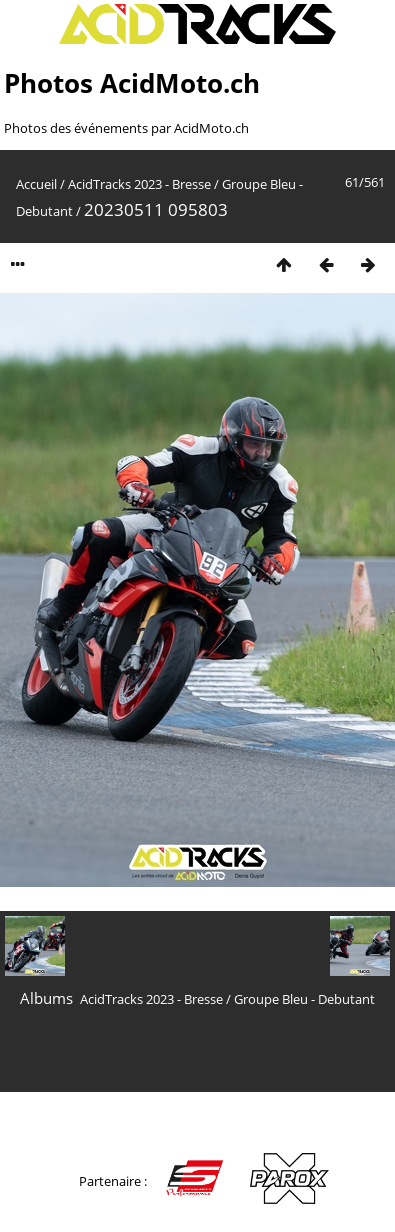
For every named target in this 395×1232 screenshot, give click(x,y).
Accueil (36, 184)
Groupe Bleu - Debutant (304, 999)
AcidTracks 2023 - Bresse (139, 184)
